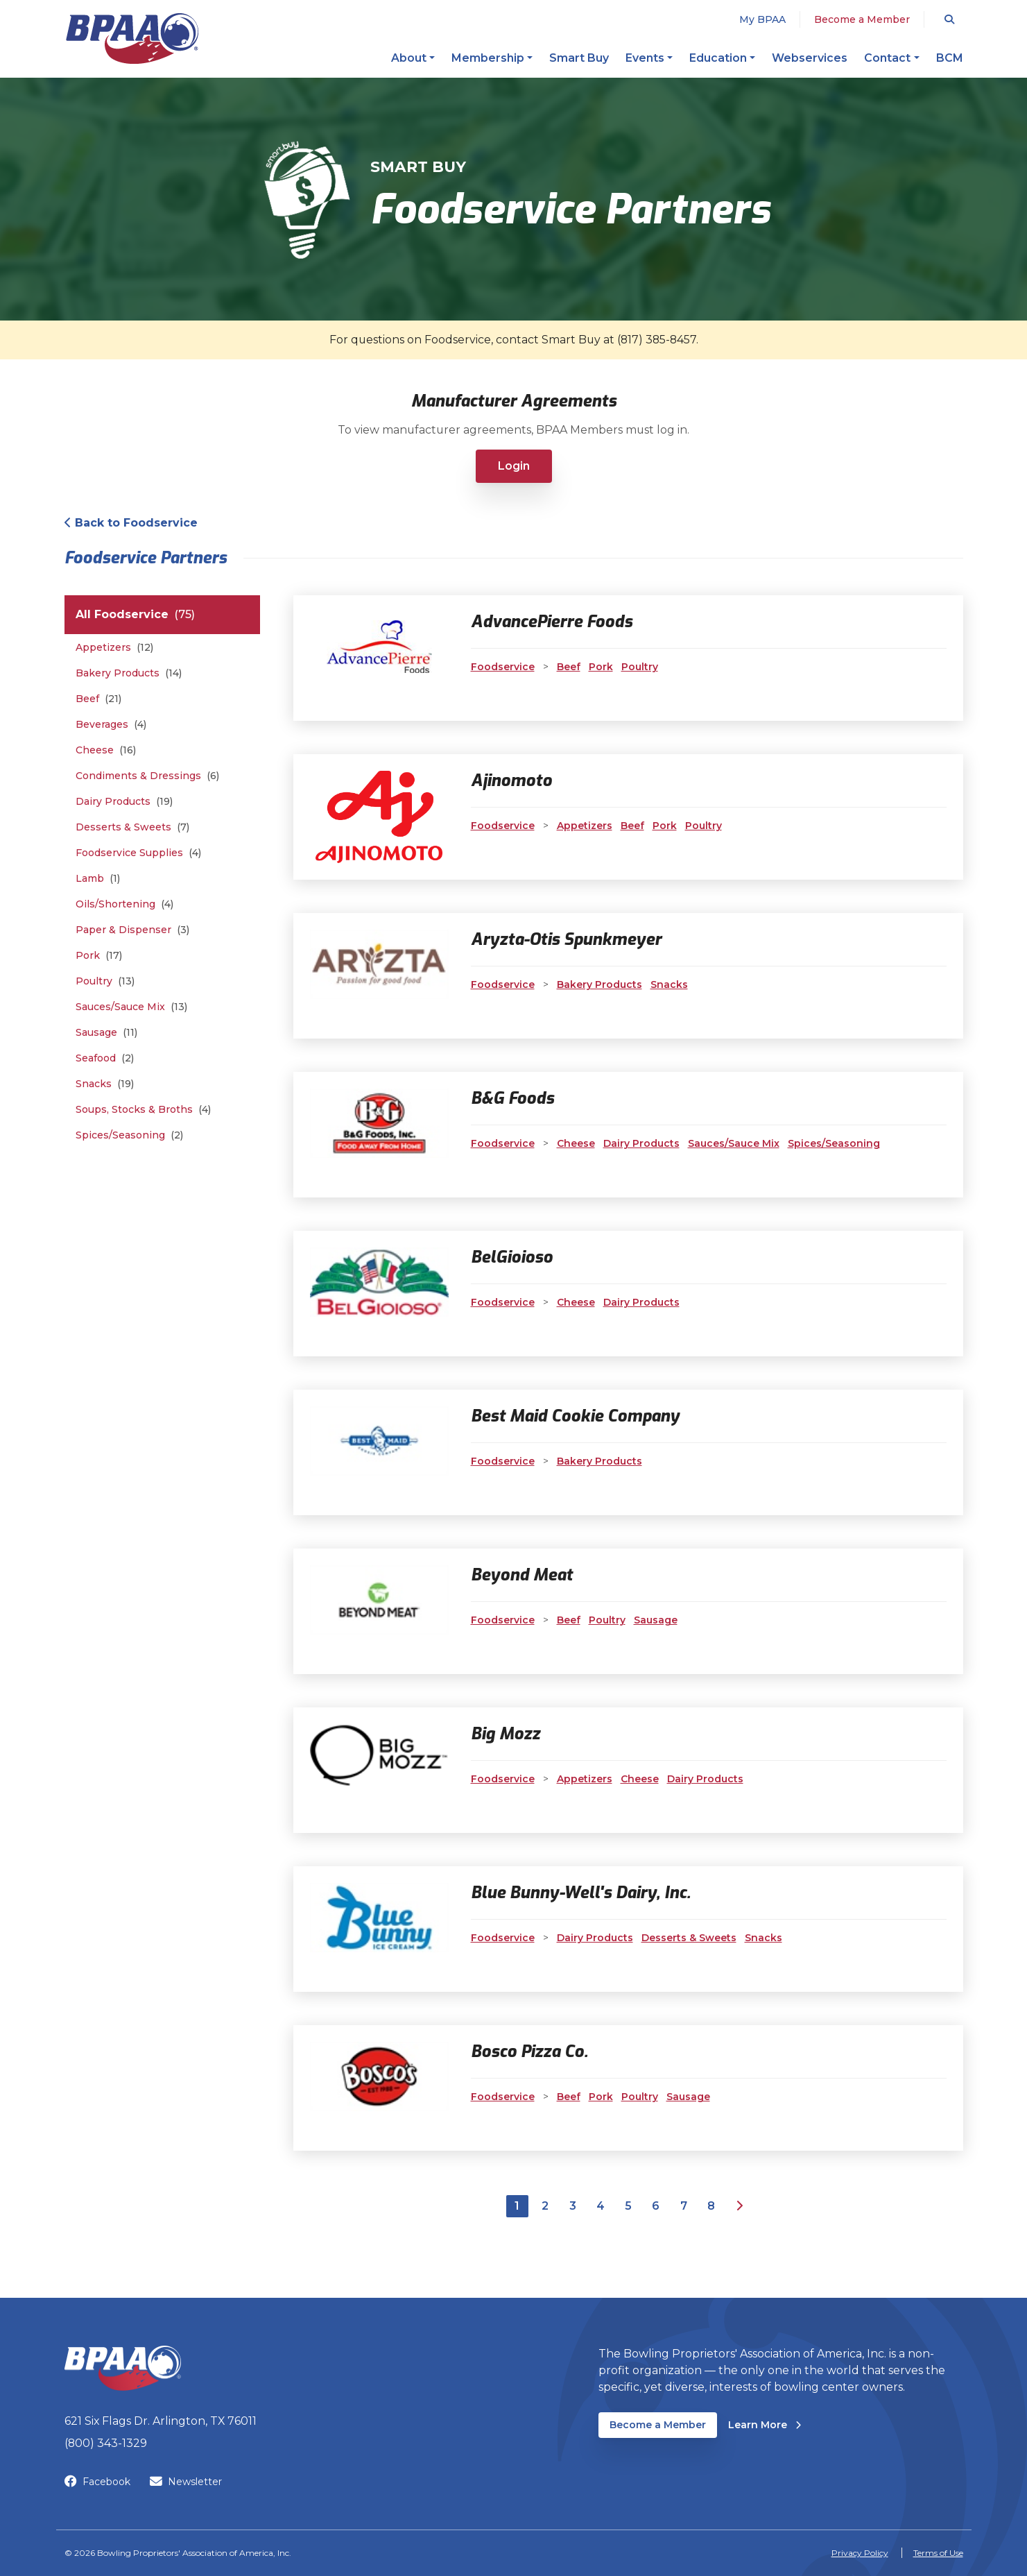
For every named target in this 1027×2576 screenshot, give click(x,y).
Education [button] (718, 58)
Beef (98, 699)
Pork (99, 955)
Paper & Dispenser (132, 930)
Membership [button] (487, 58)
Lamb (98, 878)
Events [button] (644, 58)
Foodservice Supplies (138, 853)
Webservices (809, 58)
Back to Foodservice (131, 522)
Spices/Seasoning (129, 1135)
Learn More (764, 2424)
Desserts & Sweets (132, 827)
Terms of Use (938, 2553)
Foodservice (503, 666)
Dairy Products (124, 801)
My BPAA (762, 19)
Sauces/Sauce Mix (131, 1007)
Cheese (106, 750)
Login (514, 465)
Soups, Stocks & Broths (143, 1109)
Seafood (105, 1058)
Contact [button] (887, 58)
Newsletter (186, 2481)
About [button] (408, 58)
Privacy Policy (859, 2553)
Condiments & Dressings (147, 776)
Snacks (105, 1084)
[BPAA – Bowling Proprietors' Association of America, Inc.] (131, 38)
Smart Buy (579, 58)
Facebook (97, 2481)
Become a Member (862, 19)
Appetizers (114, 647)
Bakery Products (129, 673)
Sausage (106, 1032)
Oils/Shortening (124, 904)
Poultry (105, 981)
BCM (949, 58)
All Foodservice (135, 614)
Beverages (111, 724)
